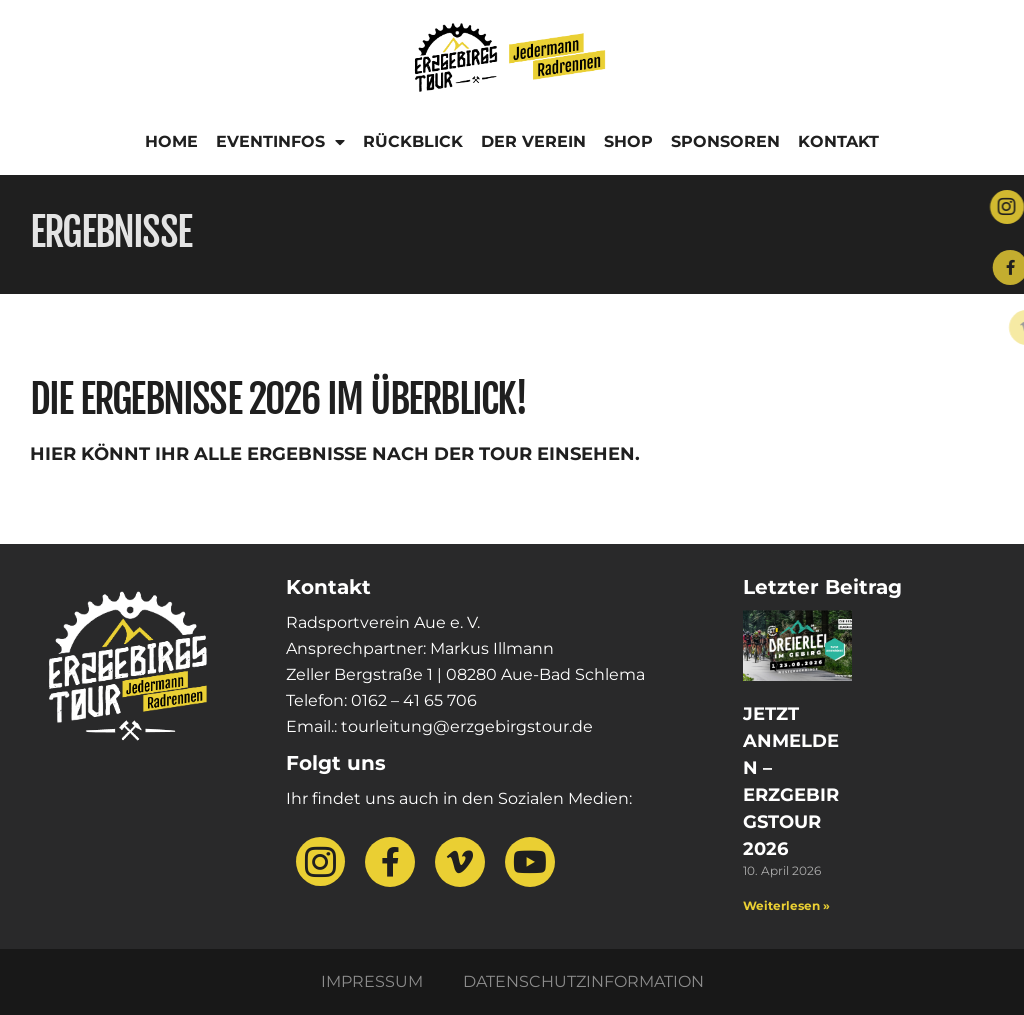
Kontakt (838, 141)
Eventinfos (280, 142)
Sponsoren (725, 141)
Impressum (372, 981)
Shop (628, 141)
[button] (44, 971)
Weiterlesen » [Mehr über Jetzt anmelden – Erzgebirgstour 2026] (786, 905)
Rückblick (413, 141)
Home (171, 141)
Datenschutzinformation (583, 981)
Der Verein (533, 141)
